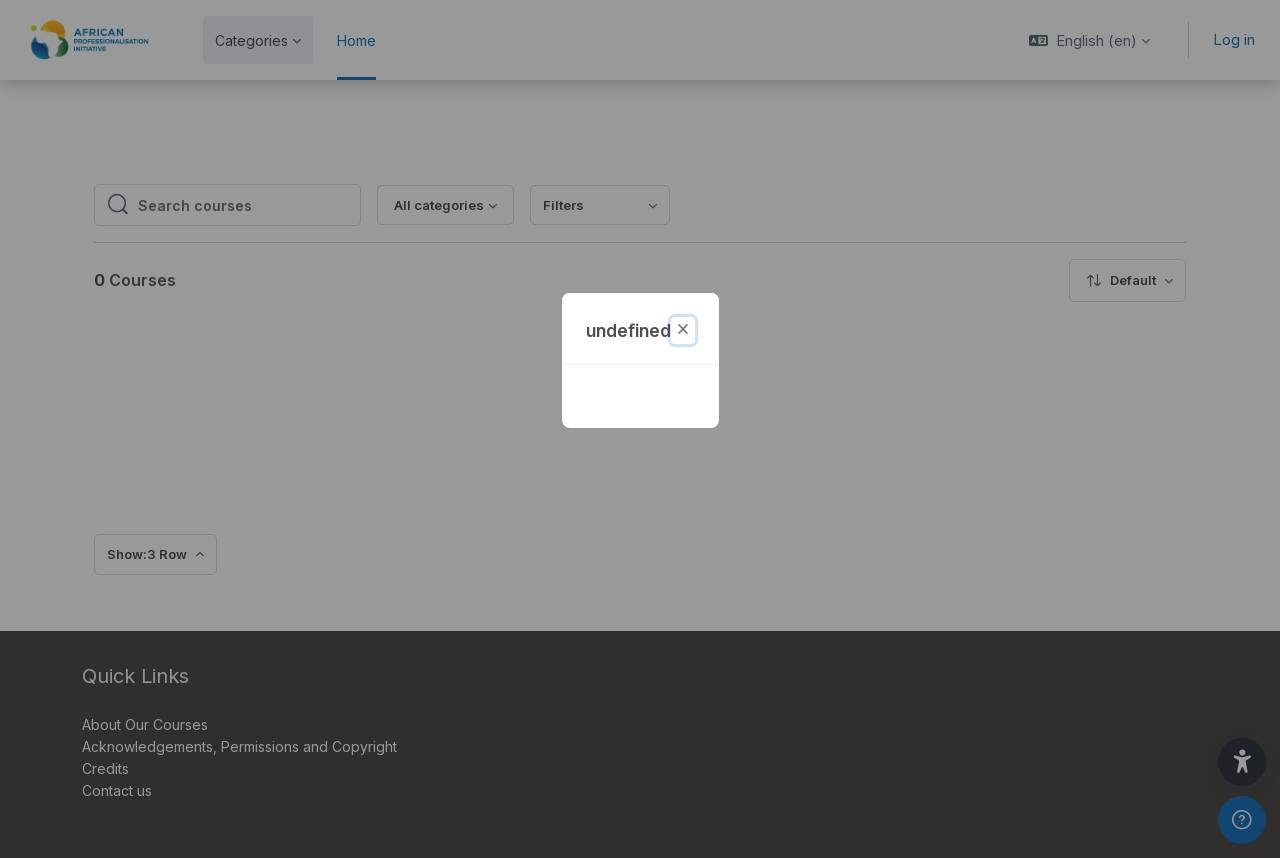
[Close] (683, 330)
